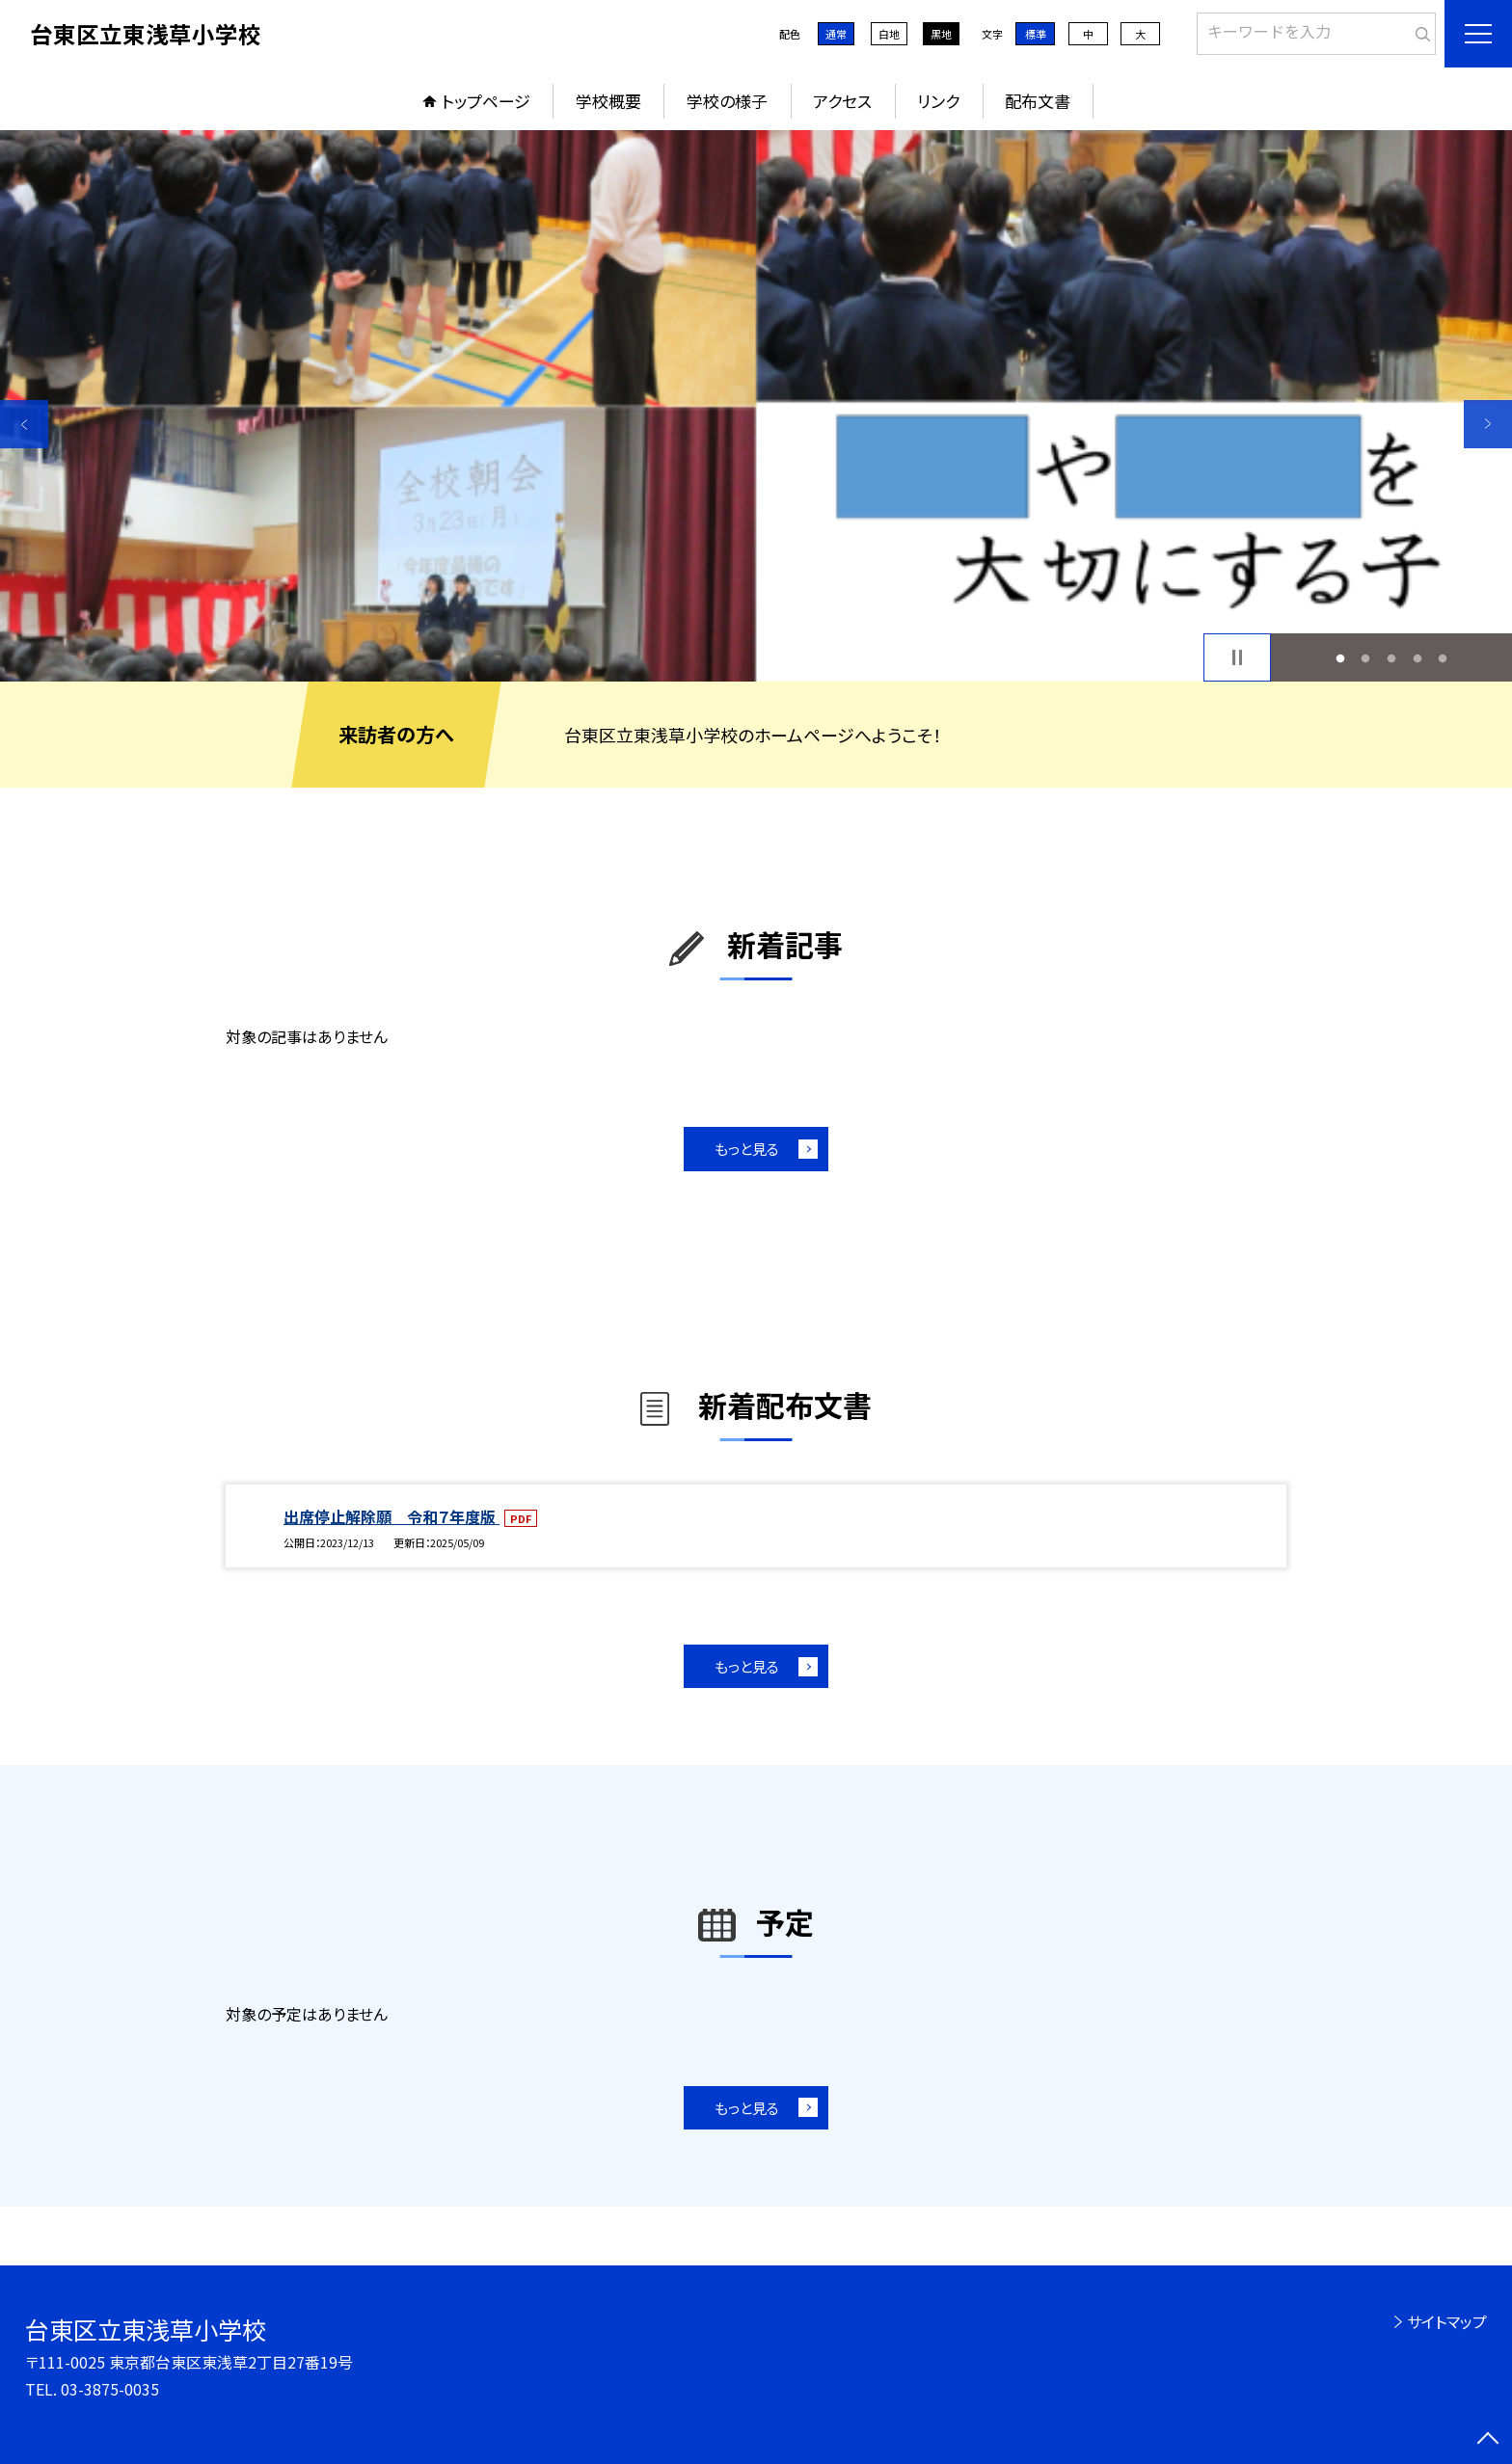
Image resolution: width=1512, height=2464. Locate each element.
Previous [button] (24, 424)
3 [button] (1392, 658)
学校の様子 (727, 101)
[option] (756, 406)
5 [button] (1443, 658)
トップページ (486, 101)
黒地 (941, 33)
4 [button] (1417, 658)
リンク (938, 101)
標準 (1035, 33)
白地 (889, 33)
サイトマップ (1447, 2321)
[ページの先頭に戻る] (1488, 2440)
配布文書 (1037, 101)
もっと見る (747, 1148)
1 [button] (1340, 658)
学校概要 (608, 101)
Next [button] (1488, 424)
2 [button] (1366, 658)
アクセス (842, 101)
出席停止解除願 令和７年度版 (392, 1516)
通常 (836, 33)
